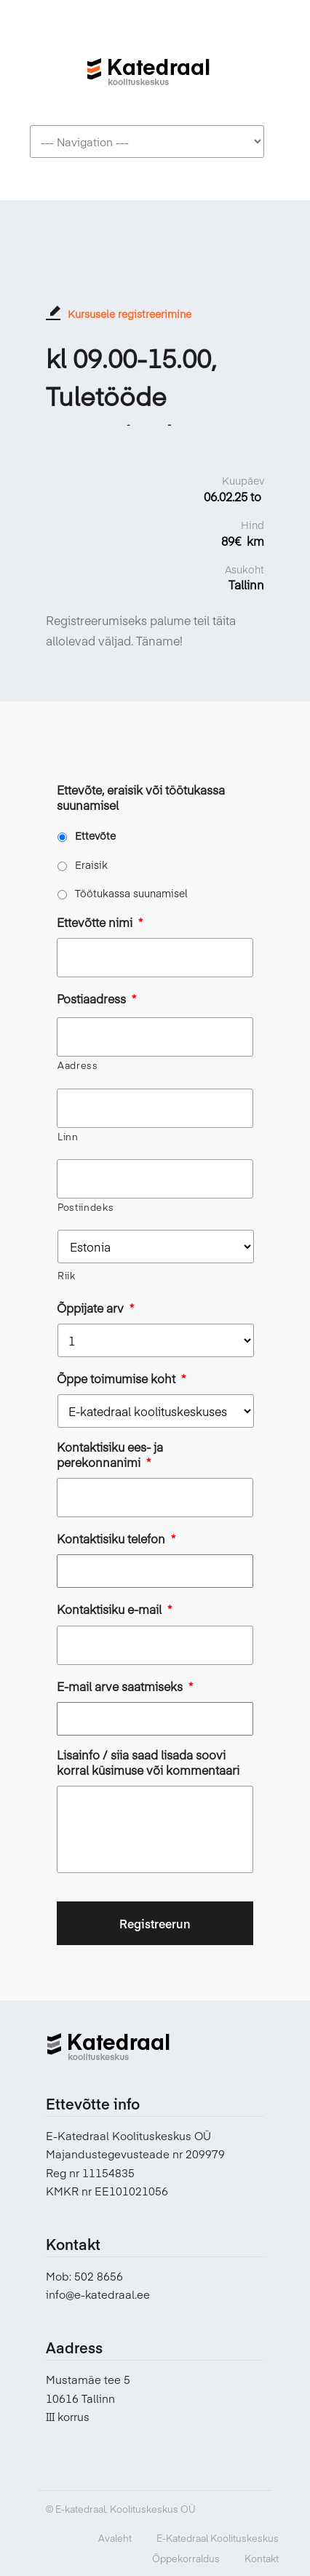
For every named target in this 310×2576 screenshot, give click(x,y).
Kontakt (262, 2558)
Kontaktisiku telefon (116, 1538)
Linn (68, 1136)
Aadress (77, 1065)
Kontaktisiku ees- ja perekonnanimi (110, 1454)
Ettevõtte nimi (100, 922)
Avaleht (115, 2538)
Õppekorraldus (186, 2558)
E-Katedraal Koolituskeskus (217, 2538)
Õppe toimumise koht (121, 1378)
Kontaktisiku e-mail (114, 1609)
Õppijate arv (95, 1308)
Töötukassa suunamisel (131, 893)
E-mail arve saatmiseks (125, 1686)
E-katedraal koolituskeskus (148, 64)
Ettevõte (95, 835)
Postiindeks (85, 1207)
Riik (66, 1275)
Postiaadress (96, 998)
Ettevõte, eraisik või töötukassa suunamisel (141, 797)
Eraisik (91, 864)
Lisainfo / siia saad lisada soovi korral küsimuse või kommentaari (148, 1762)
